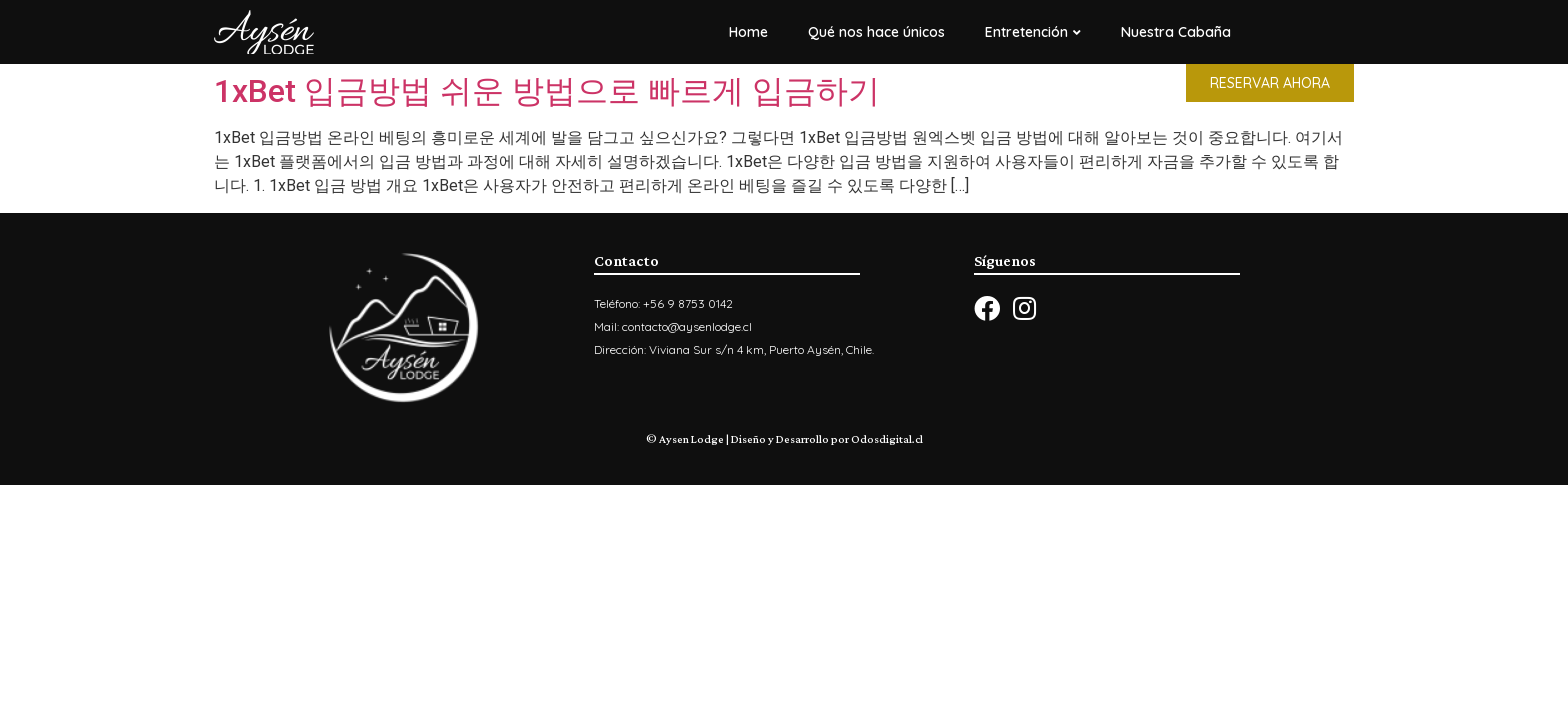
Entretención (1033, 32)
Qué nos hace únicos (876, 32)
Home (748, 32)
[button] (1270, 83)
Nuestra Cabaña (1176, 32)
